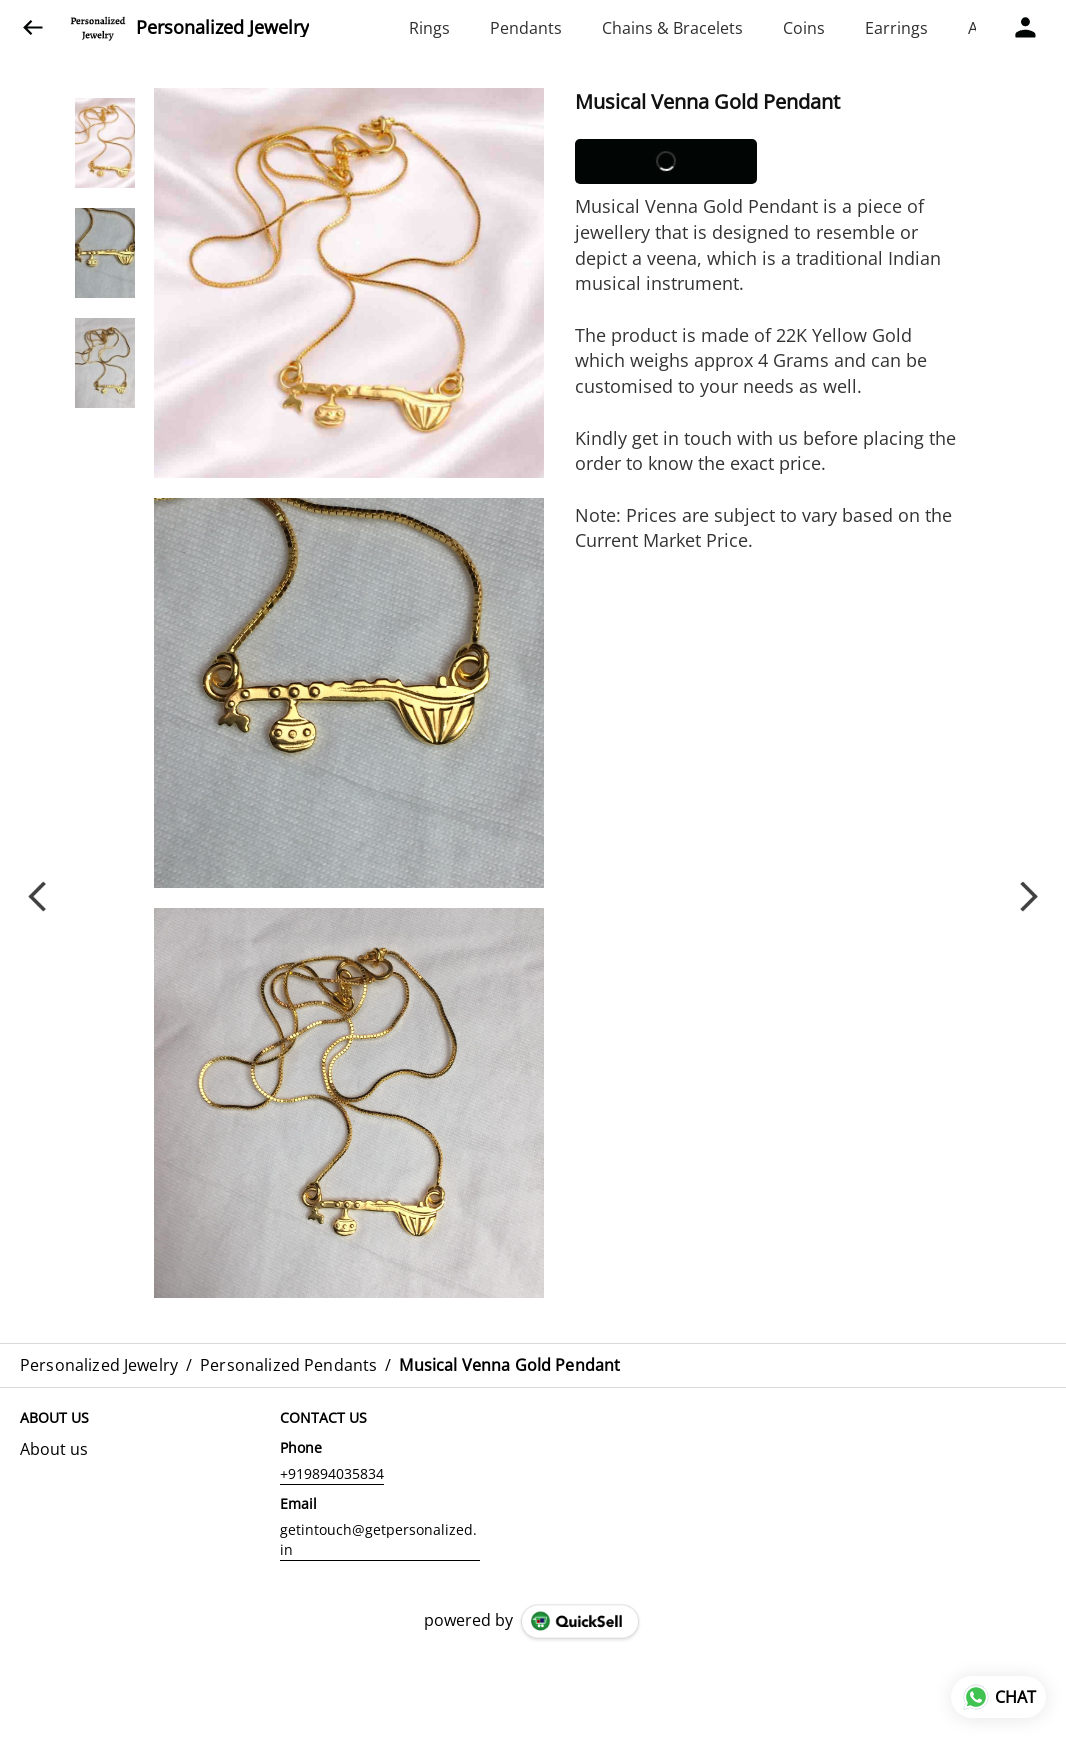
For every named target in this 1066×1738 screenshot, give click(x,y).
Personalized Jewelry (222, 28)
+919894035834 (332, 1473)
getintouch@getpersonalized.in (378, 1539)
